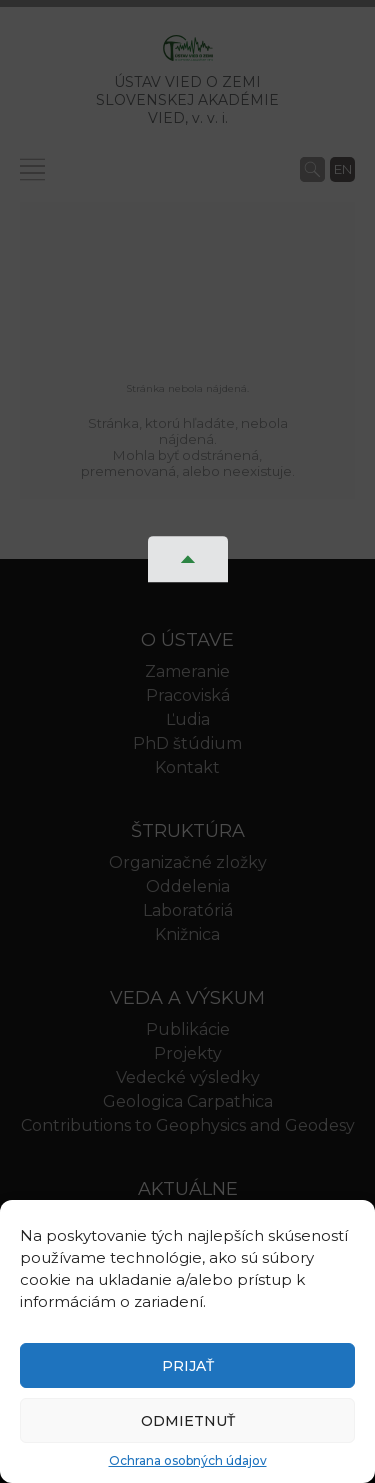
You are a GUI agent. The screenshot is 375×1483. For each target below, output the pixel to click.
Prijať (188, 1366)
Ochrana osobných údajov (188, 1460)
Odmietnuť (188, 1421)
